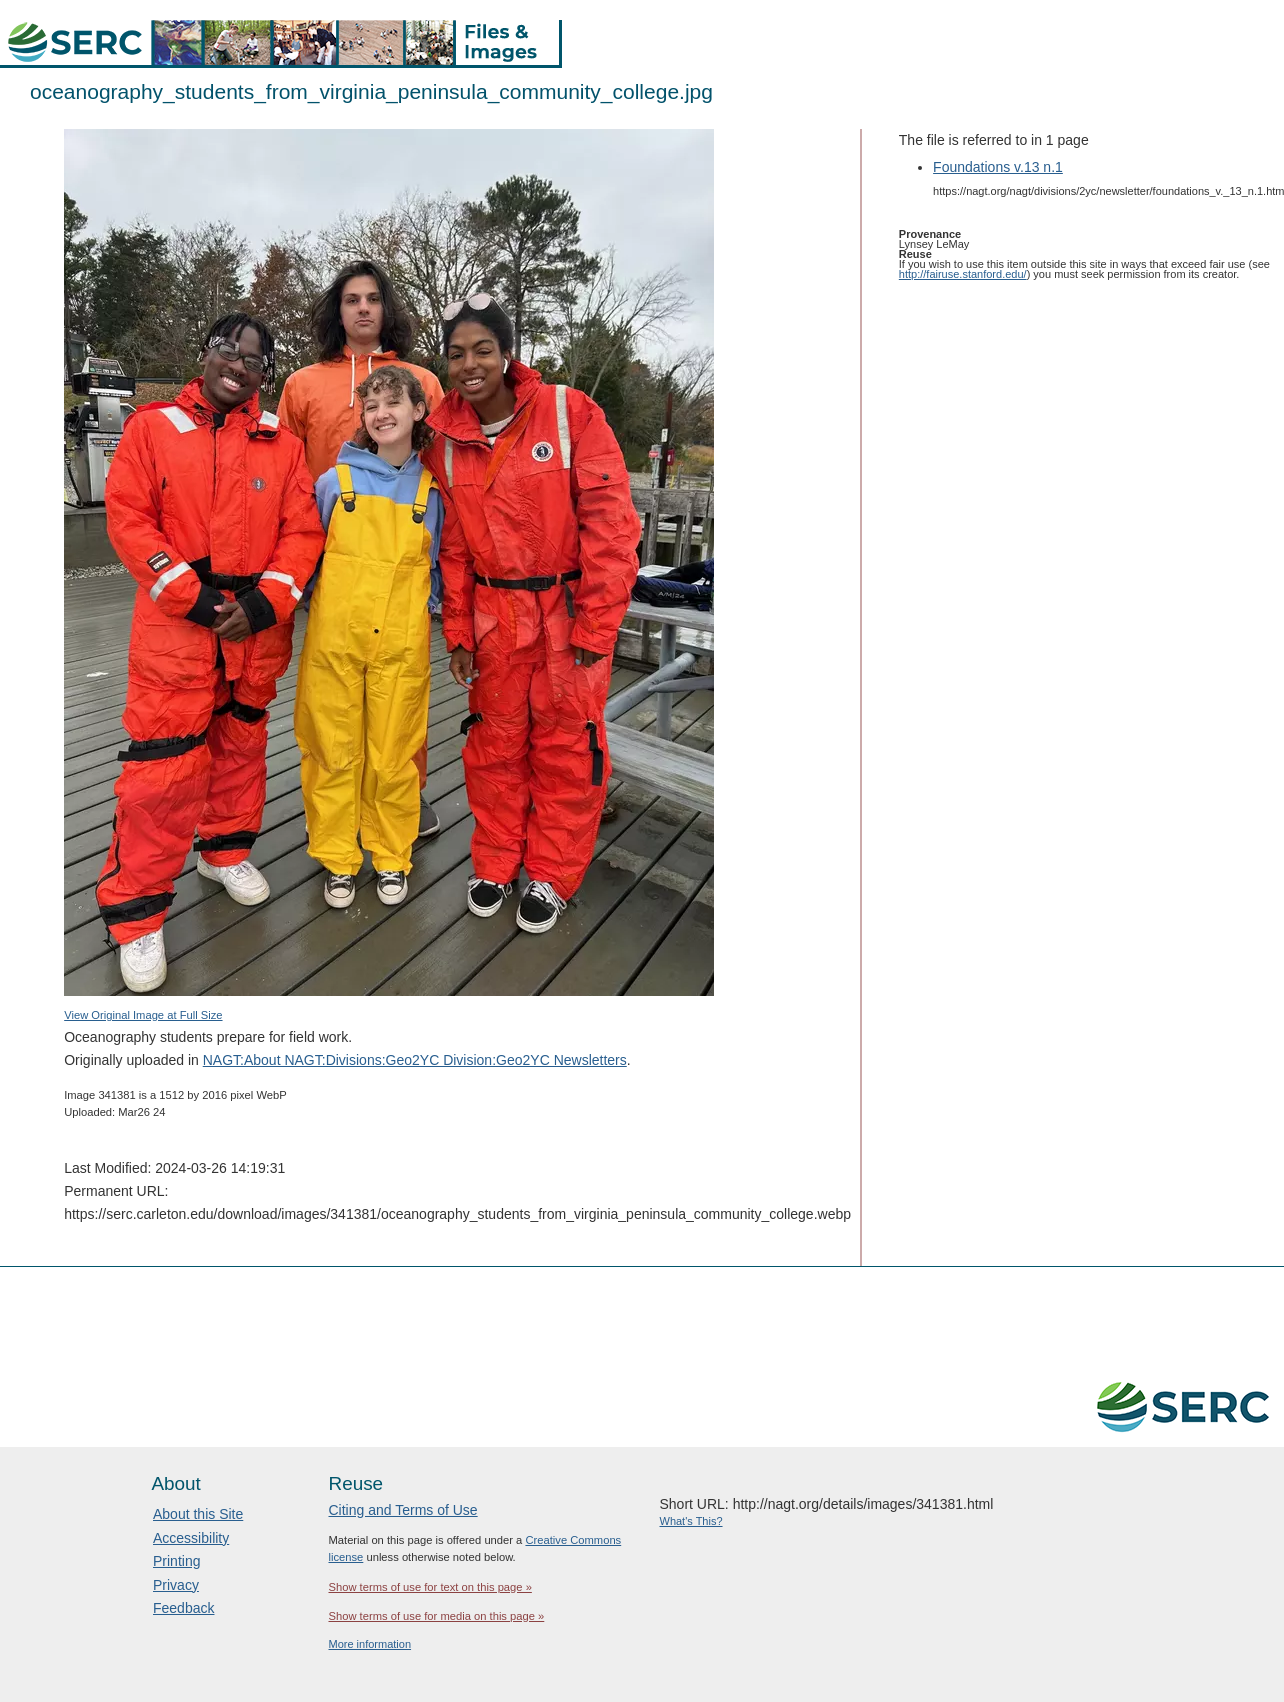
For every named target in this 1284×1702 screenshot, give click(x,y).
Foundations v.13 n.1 (998, 167)
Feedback (183, 1608)
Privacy (176, 1585)
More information (370, 1644)
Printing (176, 1561)
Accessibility (191, 1538)
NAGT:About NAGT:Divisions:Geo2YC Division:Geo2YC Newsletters (415, 1060)
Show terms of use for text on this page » (430, 1587)
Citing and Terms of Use (403, 1510)
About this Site (198, 1514)
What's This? (691, 1521)
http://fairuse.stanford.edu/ (963, 274)
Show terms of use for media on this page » (437, 1616)
